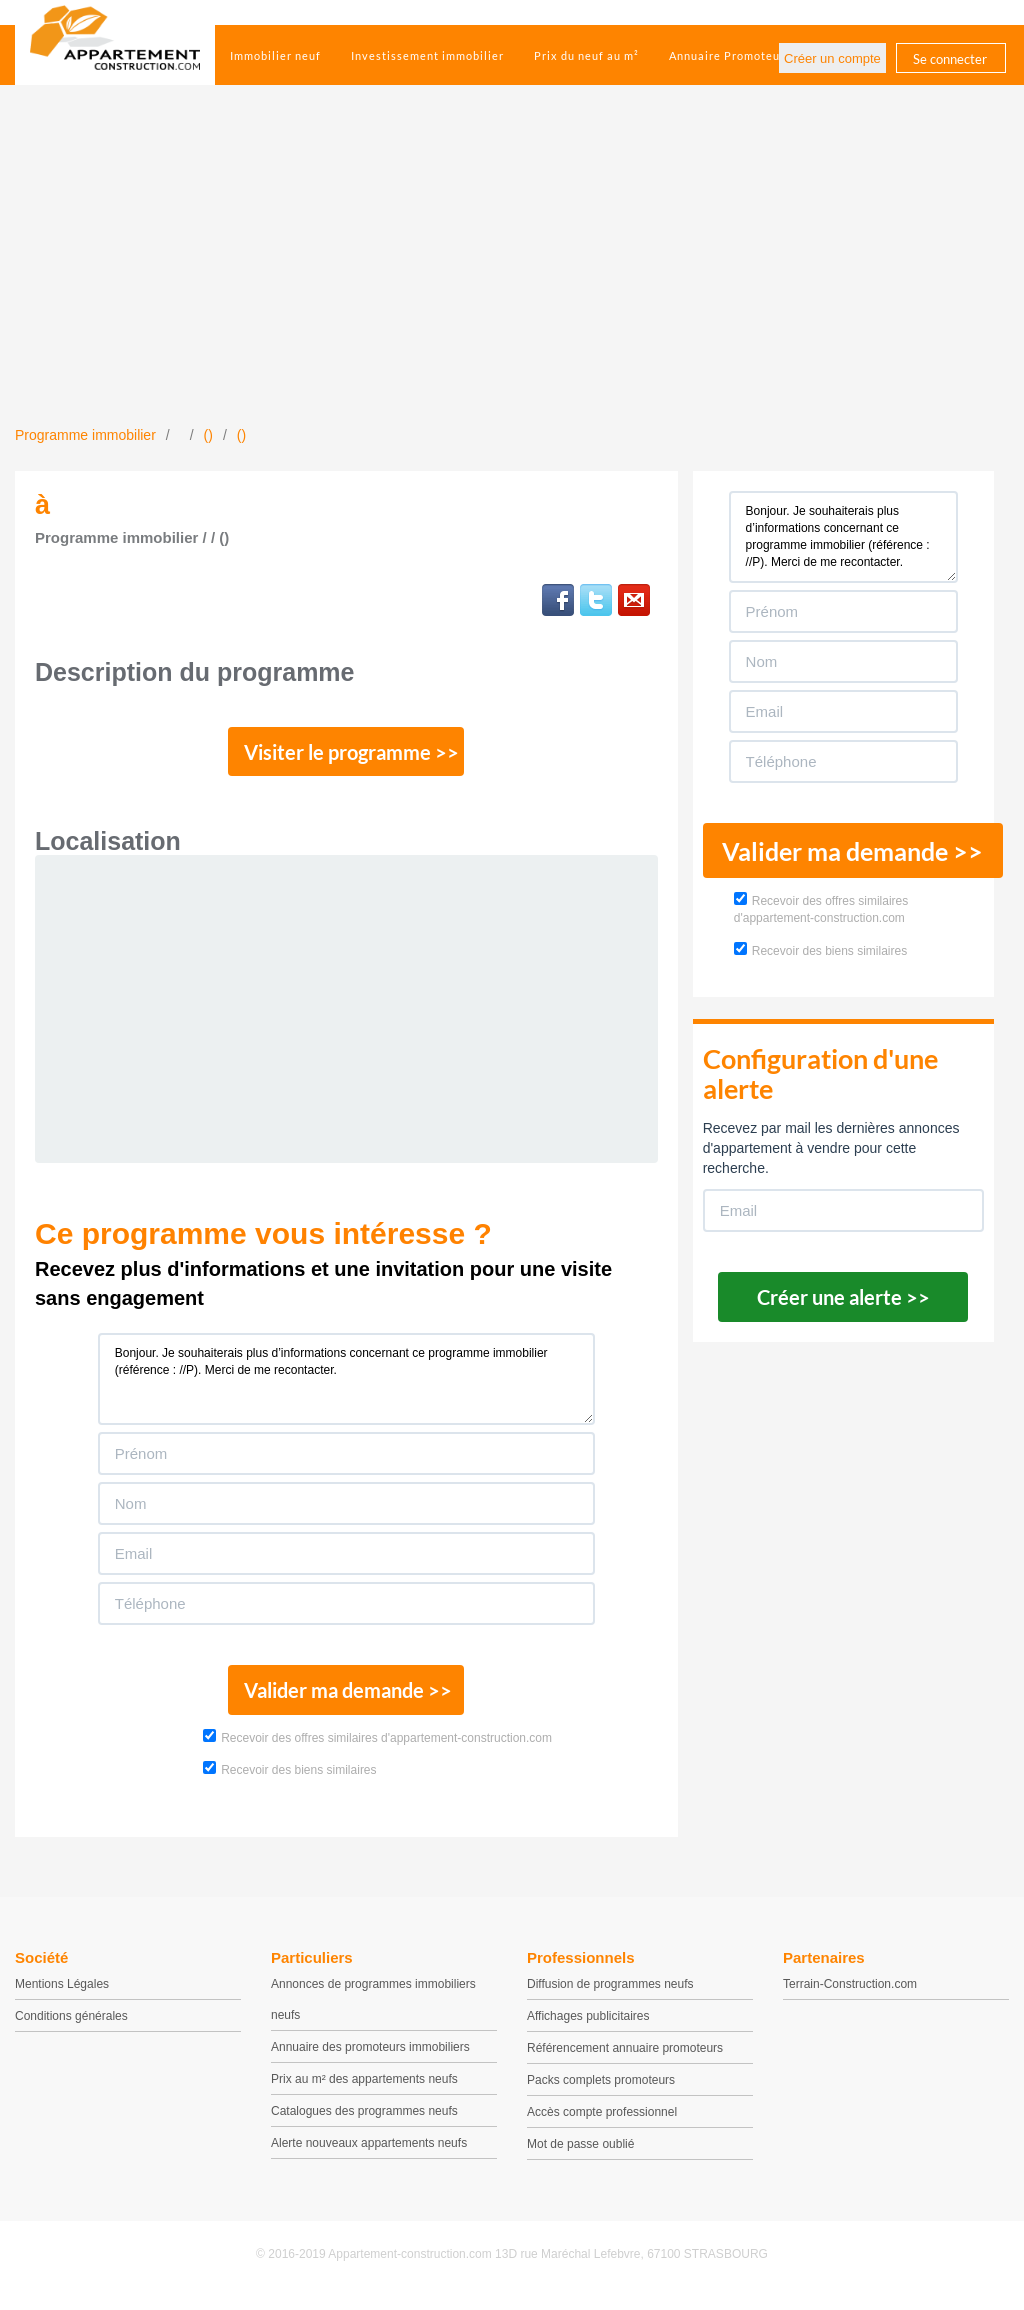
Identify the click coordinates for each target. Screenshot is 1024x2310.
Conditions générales (71, 2027)
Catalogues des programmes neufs (364, 2122)
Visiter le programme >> (347, 755)
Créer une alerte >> (843, 1297)
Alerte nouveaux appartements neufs (369, 2154)
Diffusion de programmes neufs (610, 1995)
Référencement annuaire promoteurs (625, 2059)
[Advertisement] (512, 275)
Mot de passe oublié (580, 2155)
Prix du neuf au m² (586, 55)
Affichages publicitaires (588, 2027)
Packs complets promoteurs (601, 2091)
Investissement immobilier (427, 55)
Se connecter (950, 59)
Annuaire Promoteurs (730, 55)
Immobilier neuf (275, 55)
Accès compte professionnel (602, 2123)
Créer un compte (832, 58)
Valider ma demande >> (346, 1699)
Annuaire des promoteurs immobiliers (370, 2058)
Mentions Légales (62, 1995)
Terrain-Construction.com (850, 1995)
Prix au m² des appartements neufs (364, 2090)
